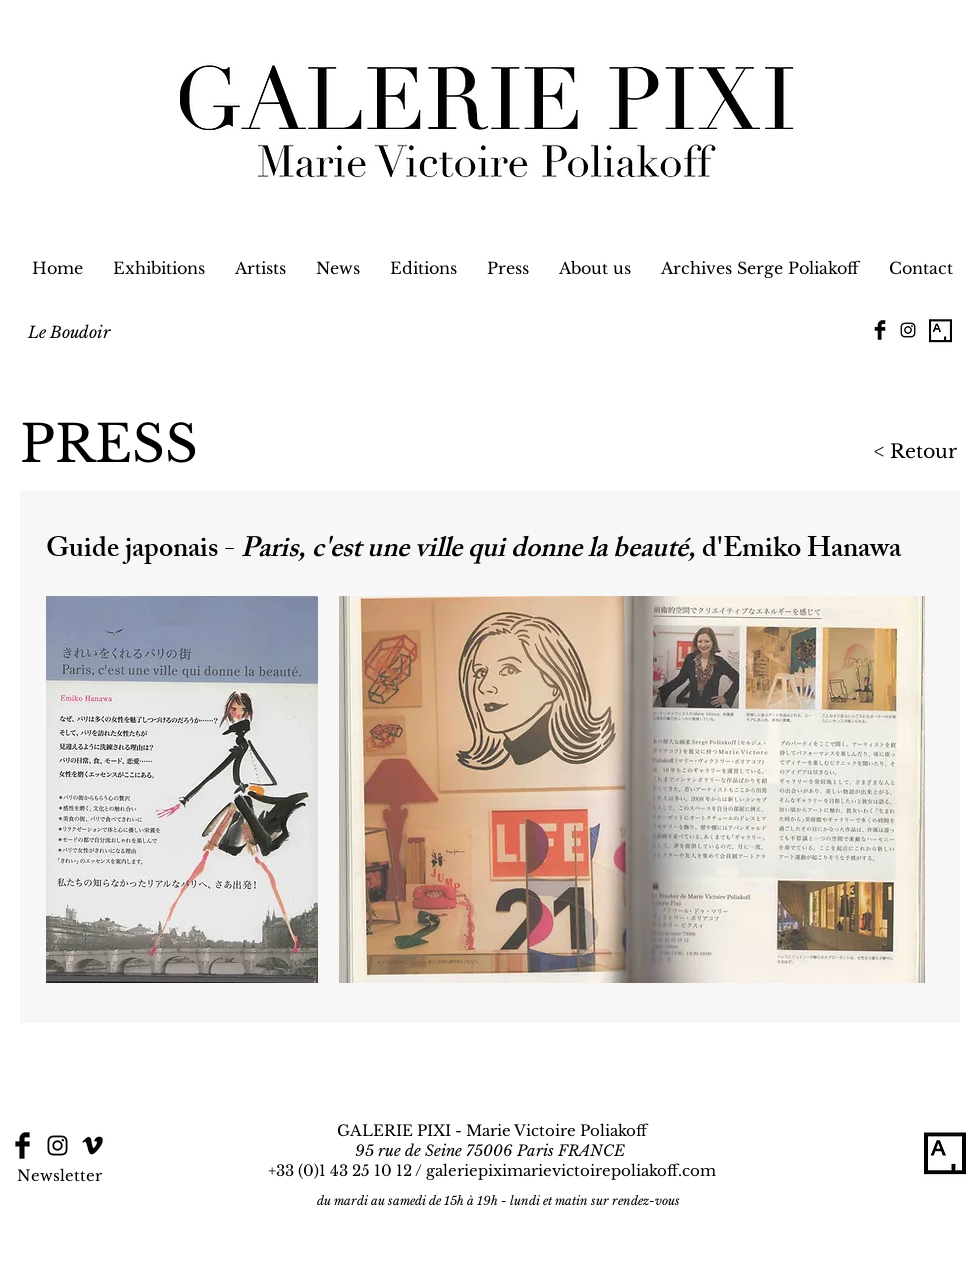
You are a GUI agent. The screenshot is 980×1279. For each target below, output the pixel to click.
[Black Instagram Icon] (908, 330)
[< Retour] (859, 452)
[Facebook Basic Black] (880, 330)
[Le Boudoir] (69, 332)
